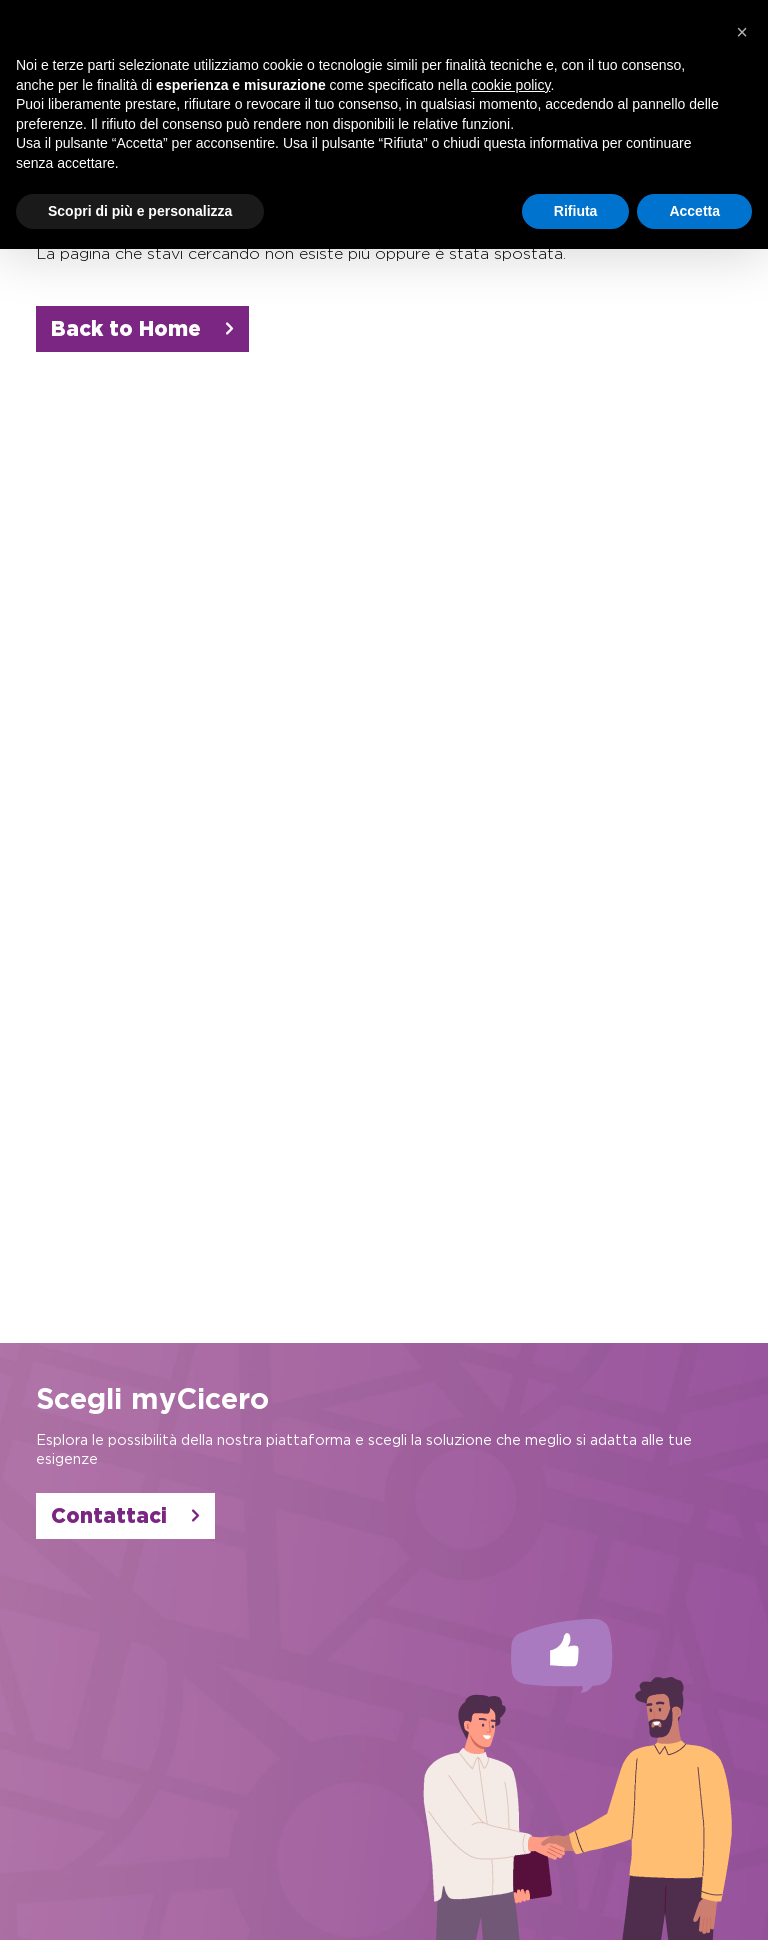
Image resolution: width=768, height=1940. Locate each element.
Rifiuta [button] (576, 211)
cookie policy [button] (510, 85)
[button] (742, 32)
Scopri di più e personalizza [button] (140, 211)
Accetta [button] (694, 211)
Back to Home (142, 328)
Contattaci (125, 1515)
